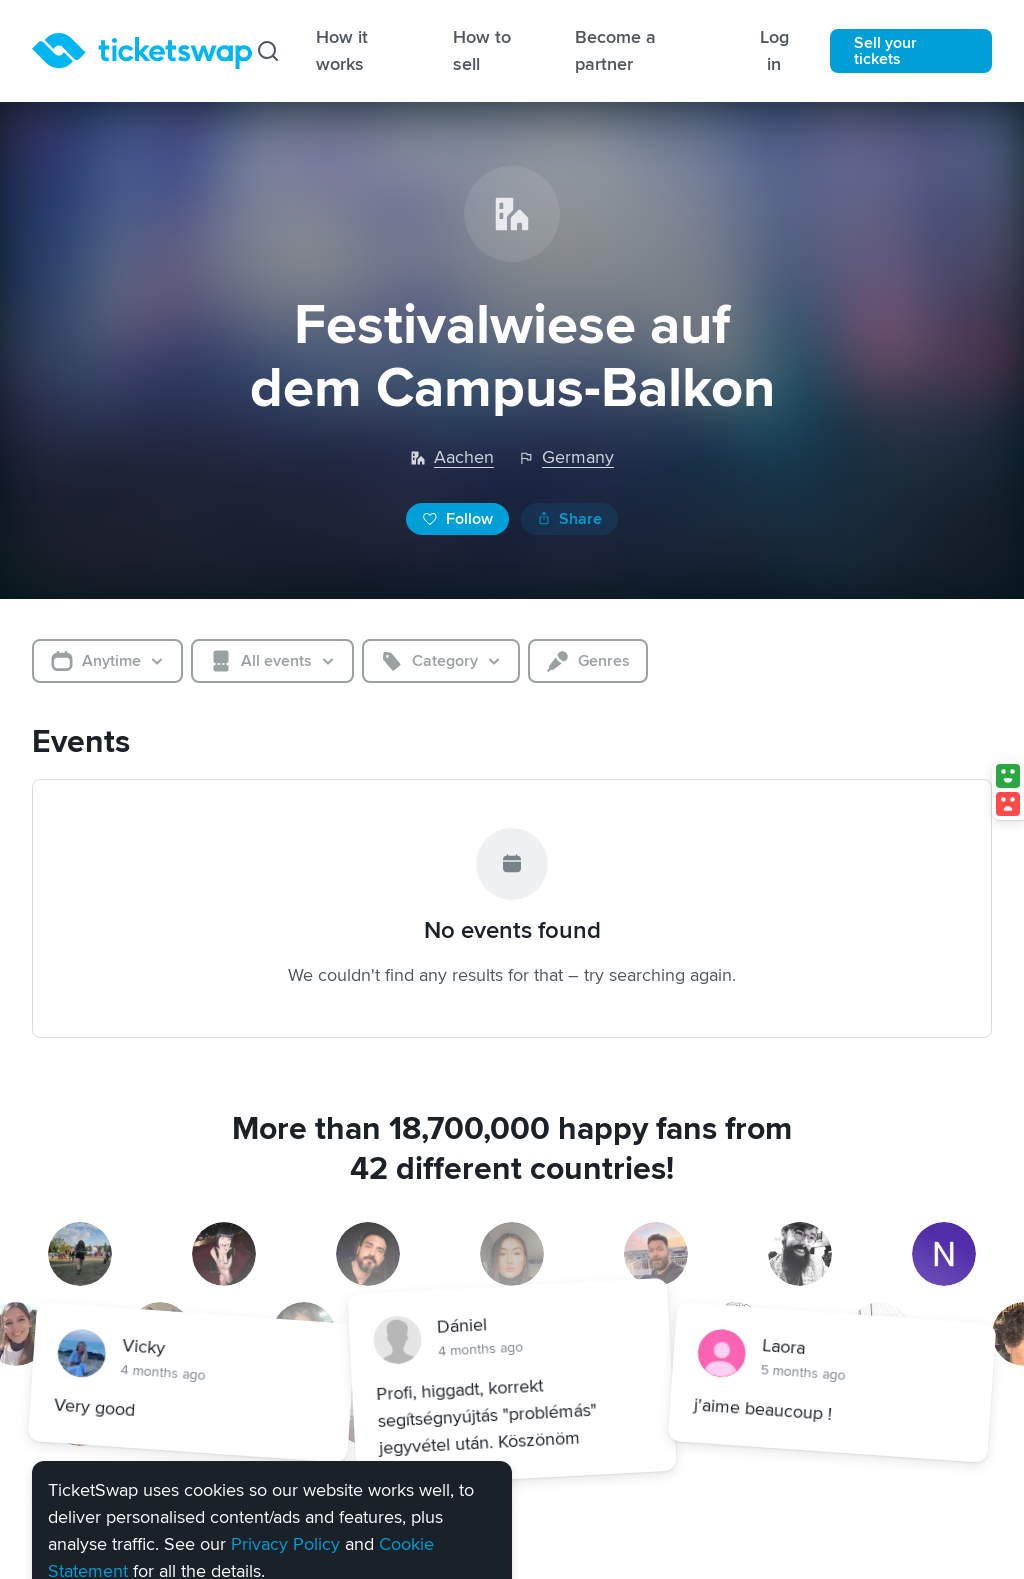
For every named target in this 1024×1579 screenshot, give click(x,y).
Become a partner (615, 50)
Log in (774, 50)
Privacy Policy (285, 1430)
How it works (342, 50)
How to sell (482, 50)
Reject (200, 1509)
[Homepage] (142, 51)
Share (569, 519)
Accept (97, 1509)
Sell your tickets (885, 51)
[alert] (272, 1447)
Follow (457, 519)
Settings (312, 1507)
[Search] (268, 51)
